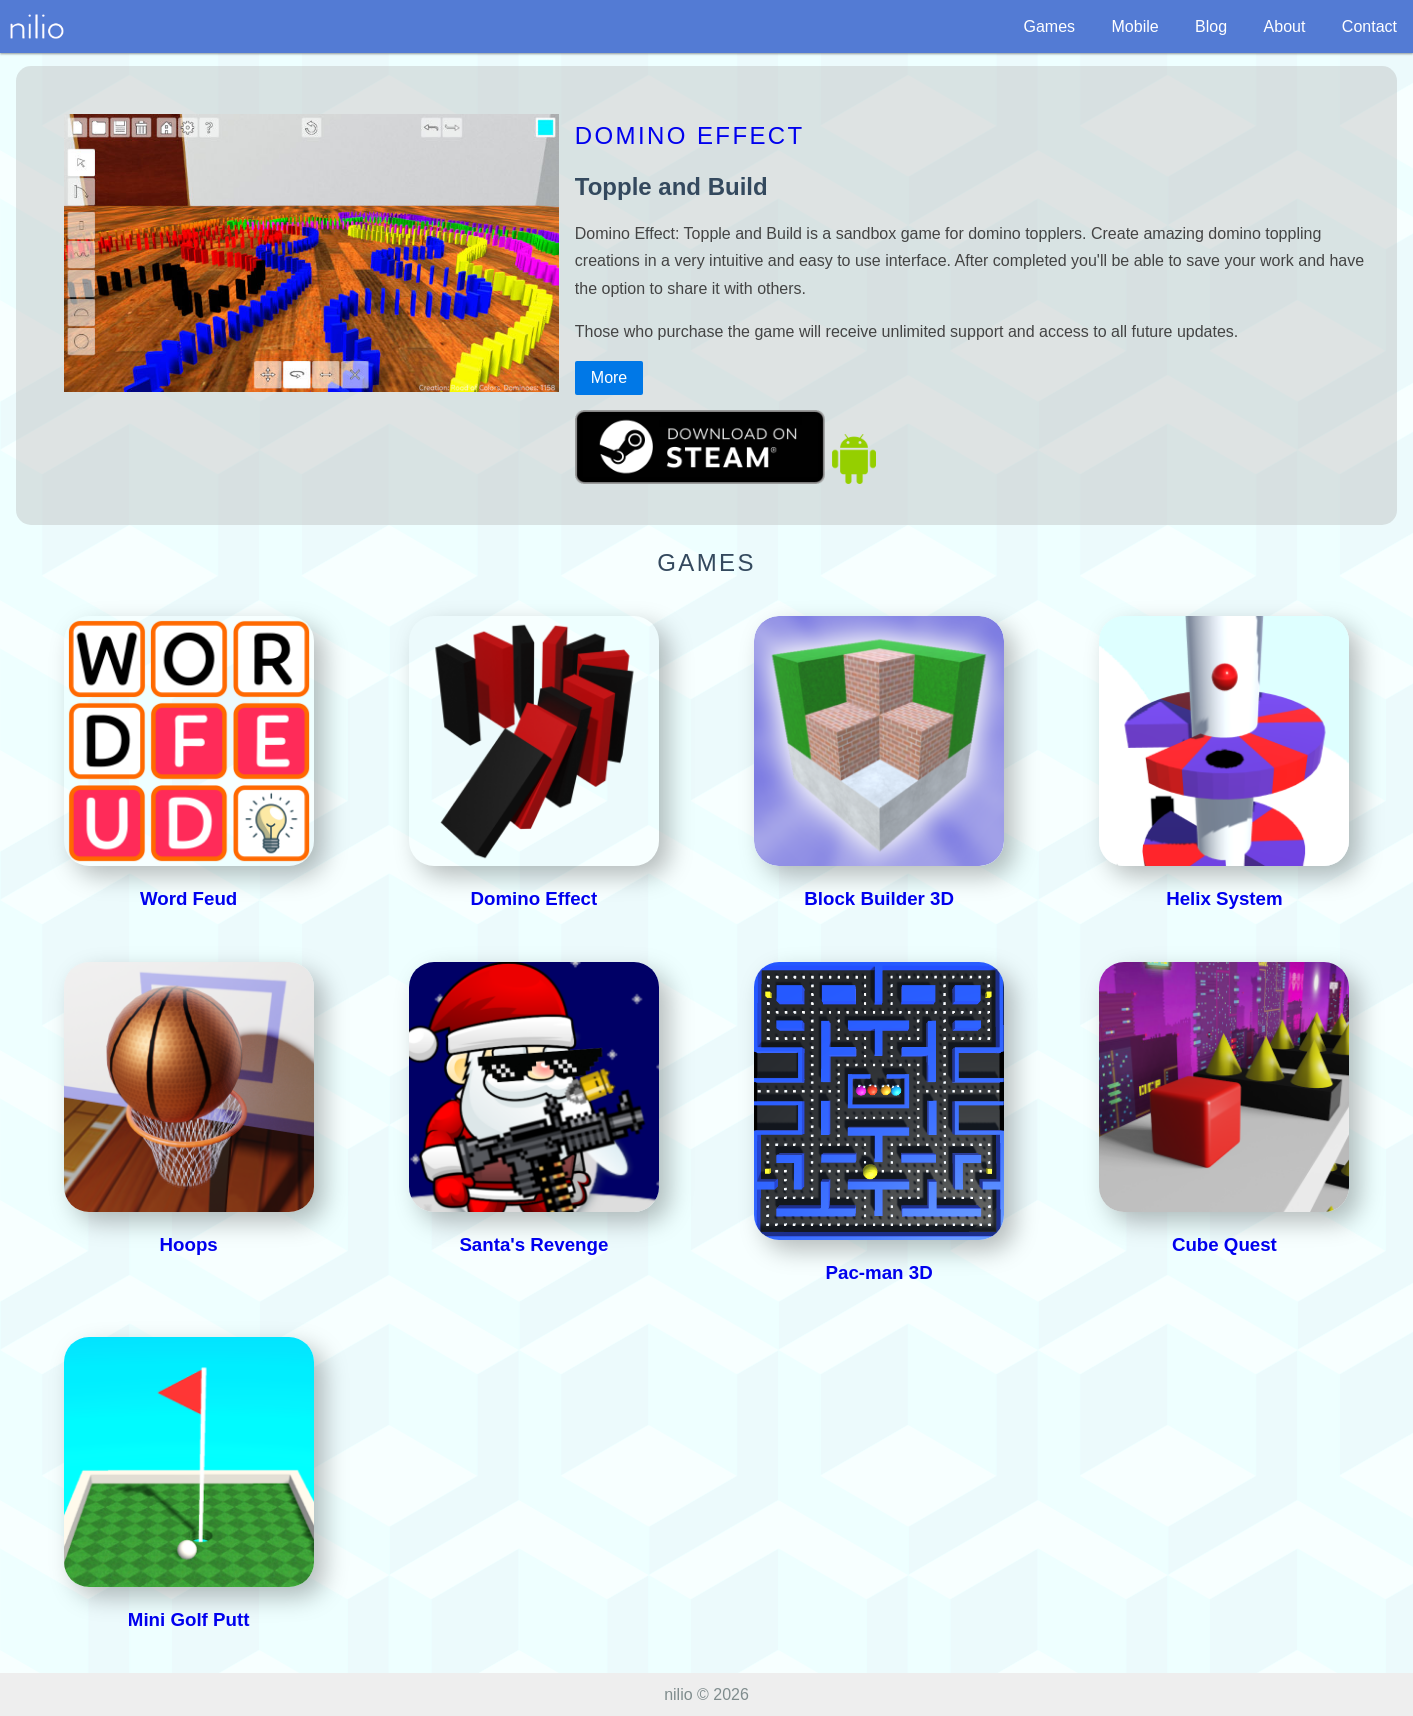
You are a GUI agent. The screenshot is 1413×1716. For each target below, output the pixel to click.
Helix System (1224, 898)
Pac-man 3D (879, 1272)
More (609, 377)
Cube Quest (1224, 1244)
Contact (1369, 26)
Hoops (189, 1244)
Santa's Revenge (533, 1244)
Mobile (1135, 26)
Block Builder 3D (879, 898)
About (1285, 26)
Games (1049, 26)
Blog (1211, 26)
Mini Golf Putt (189, 1619)
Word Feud (188, 898)
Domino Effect (690, 135)
